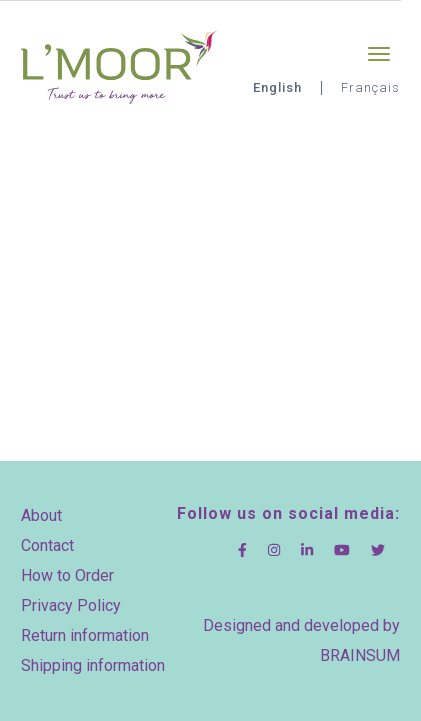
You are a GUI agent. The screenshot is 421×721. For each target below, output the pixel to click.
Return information (85, 635)
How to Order (67, 575)
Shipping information (93, 665)
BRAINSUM (360, 655)
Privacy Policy (71, 605)
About (41, 515)
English (277, 87)
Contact (47, 545)
